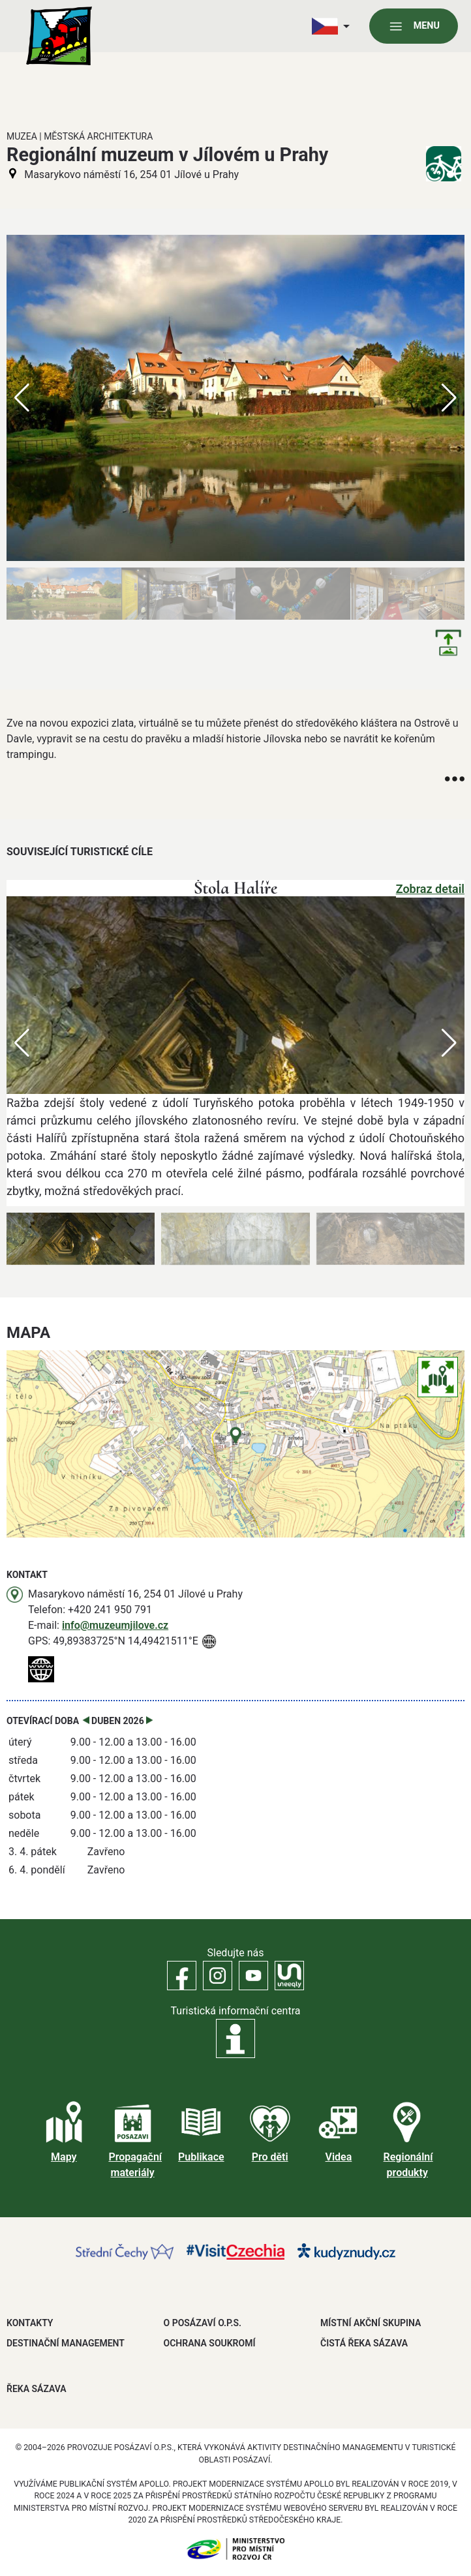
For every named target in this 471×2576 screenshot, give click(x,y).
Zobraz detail (430, 889)
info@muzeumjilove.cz (115, 1625)
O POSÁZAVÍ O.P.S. (202, 2323)
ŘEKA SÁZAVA (37, 2389)
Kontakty (30, 2323)
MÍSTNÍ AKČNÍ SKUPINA (370, 2323)
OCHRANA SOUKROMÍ (210, 2343)
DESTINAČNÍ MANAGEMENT (66, 2343)
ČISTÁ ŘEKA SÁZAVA (364, 2343)
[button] (449, 1043)
